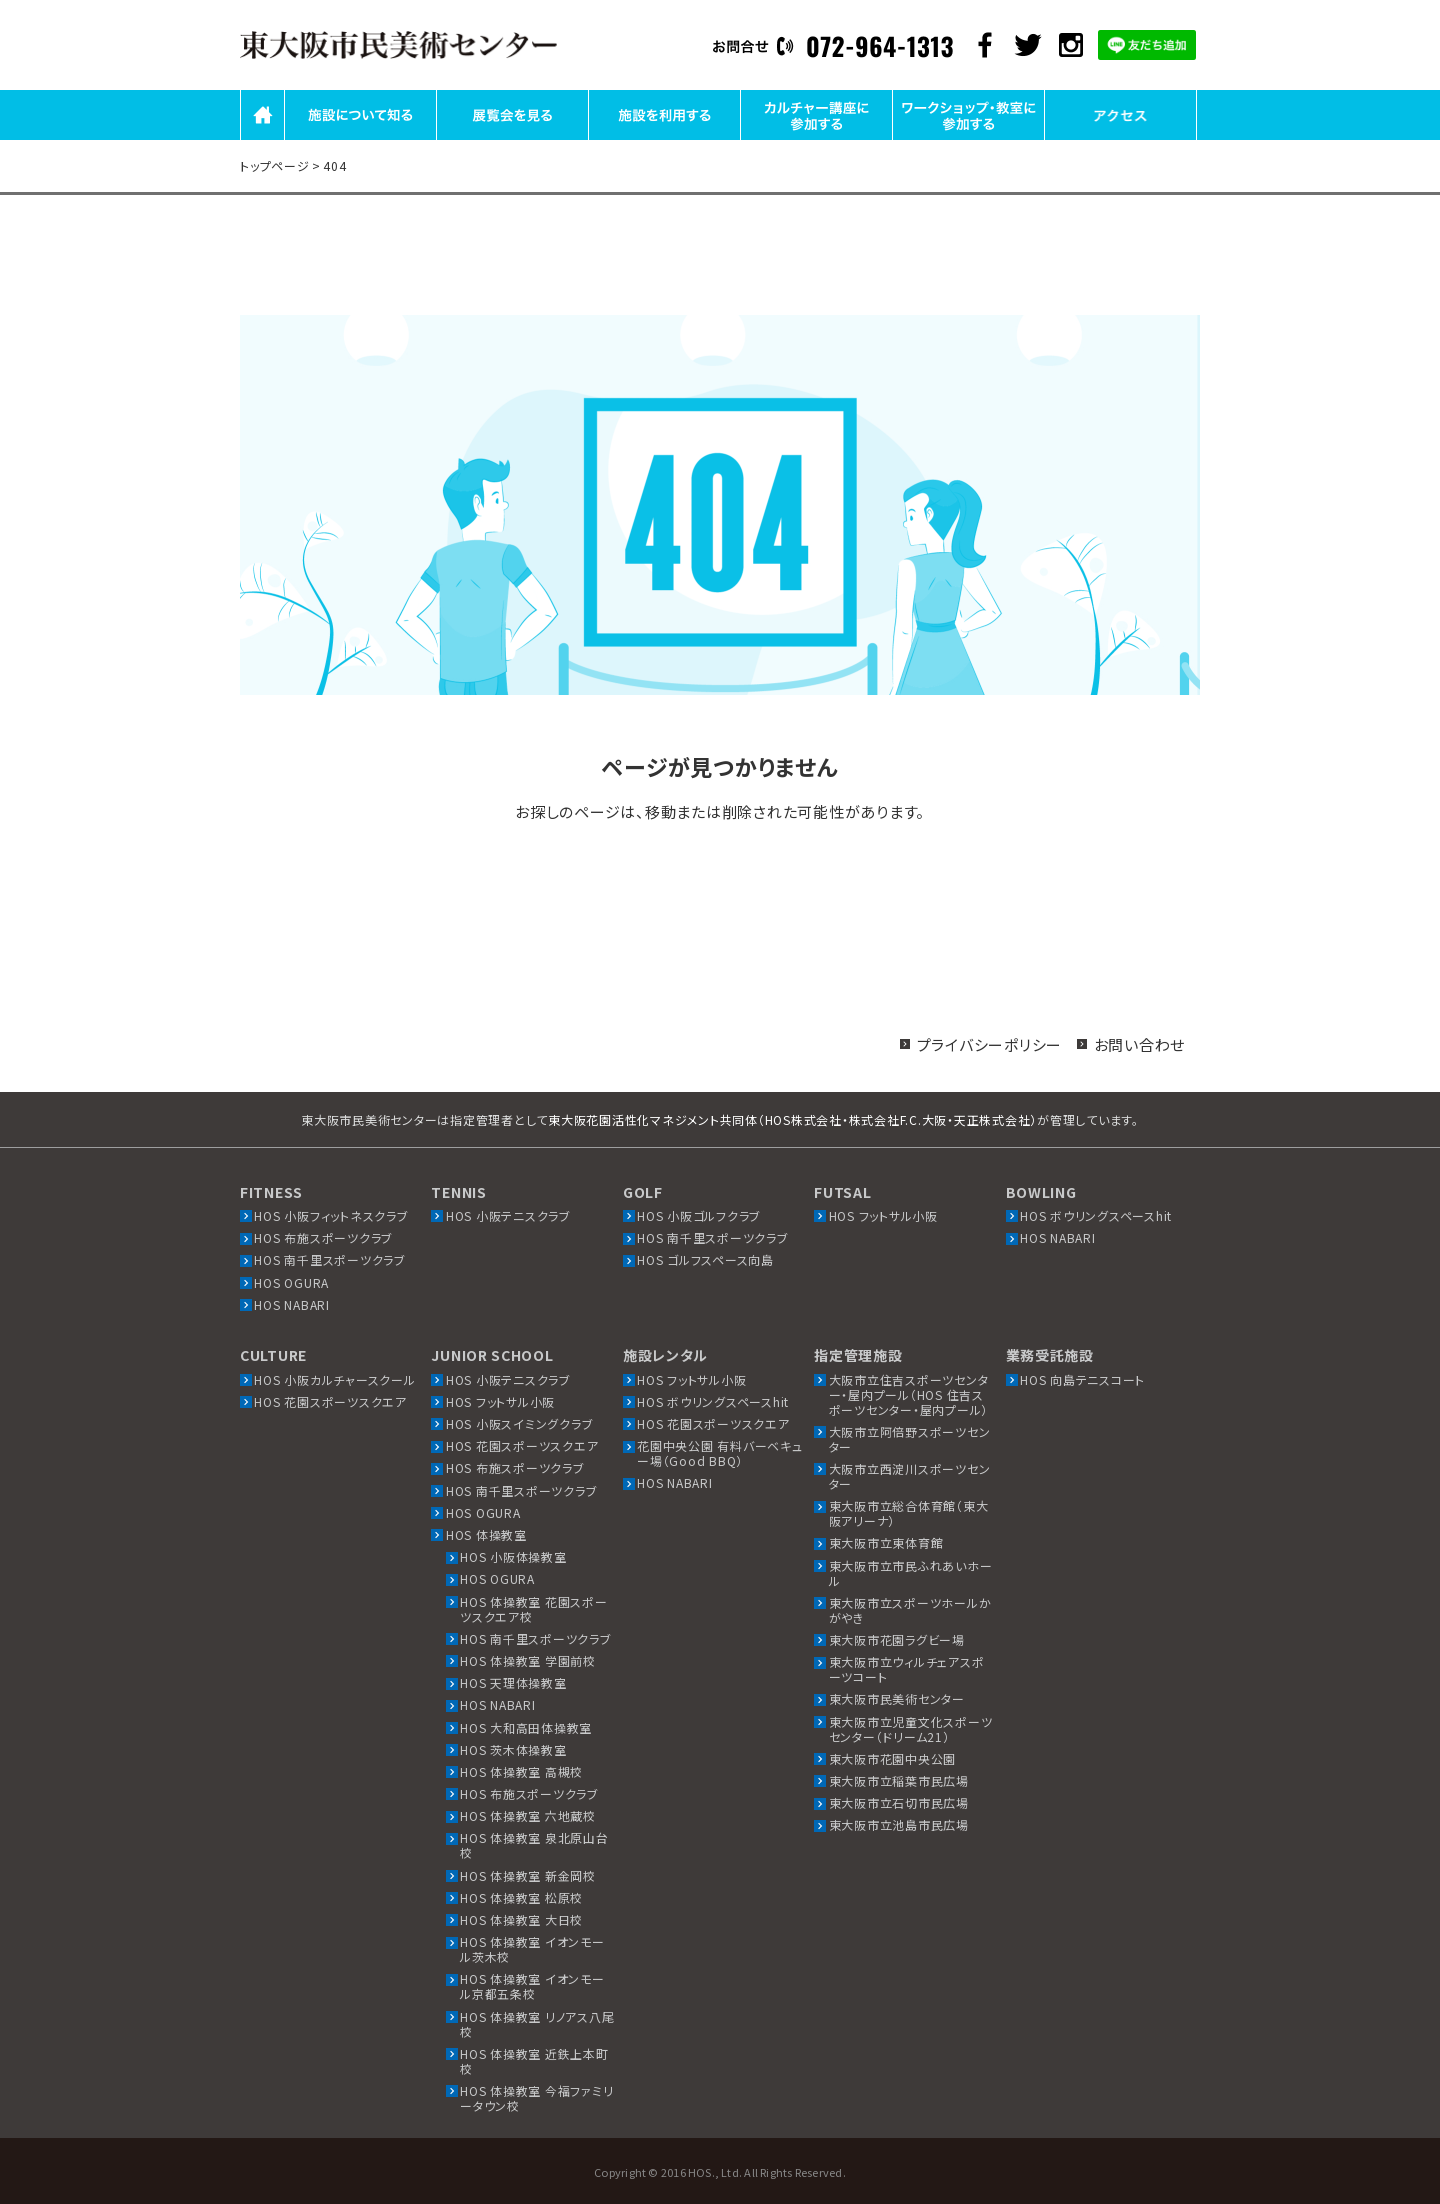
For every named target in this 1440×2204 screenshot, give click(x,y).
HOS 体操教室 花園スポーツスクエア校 (534, 1609)
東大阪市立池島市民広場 (899, 1824)
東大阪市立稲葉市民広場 (899, 1780)
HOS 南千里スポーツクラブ (330, 1259)
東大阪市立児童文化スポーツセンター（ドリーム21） (911, 1729)
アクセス (1121, 138)
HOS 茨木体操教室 (513, 1749)
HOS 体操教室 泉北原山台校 (534, 1845)
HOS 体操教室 (486, 1534)
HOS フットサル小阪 (883, 1215)
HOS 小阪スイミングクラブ (520, 1423)
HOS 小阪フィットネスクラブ (331, 1215)
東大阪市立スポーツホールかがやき (910, 1610)
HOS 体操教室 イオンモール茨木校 (532, 1949)
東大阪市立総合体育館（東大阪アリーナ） (909, 1513)
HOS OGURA (291, 1282)
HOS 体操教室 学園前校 (528, 1660)
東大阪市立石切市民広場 (899, 1802)
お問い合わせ (1140, 1044)
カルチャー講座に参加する (816, 138)
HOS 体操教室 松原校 (521, 1897)
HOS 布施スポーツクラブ (323, 1237)
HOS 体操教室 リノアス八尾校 (537, 2024)
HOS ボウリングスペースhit (1096, 1215)
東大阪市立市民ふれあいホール (911, 1573)
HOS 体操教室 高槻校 (521, 1771)
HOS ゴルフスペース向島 (705, 1259)
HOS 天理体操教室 (513, 1682)
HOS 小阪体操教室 (513, 1556)
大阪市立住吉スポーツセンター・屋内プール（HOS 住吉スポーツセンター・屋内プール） (909, 1394)
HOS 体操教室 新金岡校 (528, 1875)
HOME (262, 138)
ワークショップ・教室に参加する (969, 138)
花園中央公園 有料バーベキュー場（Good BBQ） (720, 1453)
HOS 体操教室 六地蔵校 (528, 1815)
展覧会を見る (513, 138)
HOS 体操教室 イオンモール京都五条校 (532, 1986)
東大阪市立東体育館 (886, 1542)
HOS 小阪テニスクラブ (508, 1215)
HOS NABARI (292, 1304)
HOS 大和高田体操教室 (526, 1727)
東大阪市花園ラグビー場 (897, 1639)
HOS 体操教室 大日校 (521, 1919)
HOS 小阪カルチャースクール (334, 1379)
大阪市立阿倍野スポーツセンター (910, 1439)
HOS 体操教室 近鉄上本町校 (534, 2061)
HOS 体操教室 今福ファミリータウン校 (536, 2098)
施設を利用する (664, 138)
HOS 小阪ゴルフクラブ (699, 1215)
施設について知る (361, 138)
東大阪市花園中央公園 (893, 1758)
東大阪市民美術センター (897, 1698)
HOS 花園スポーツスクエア (330, 1401)
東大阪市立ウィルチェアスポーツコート (907, 1669)
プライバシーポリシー (990, 1044)
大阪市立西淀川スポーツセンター (910, 1476)
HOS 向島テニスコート (1082, 1379)
